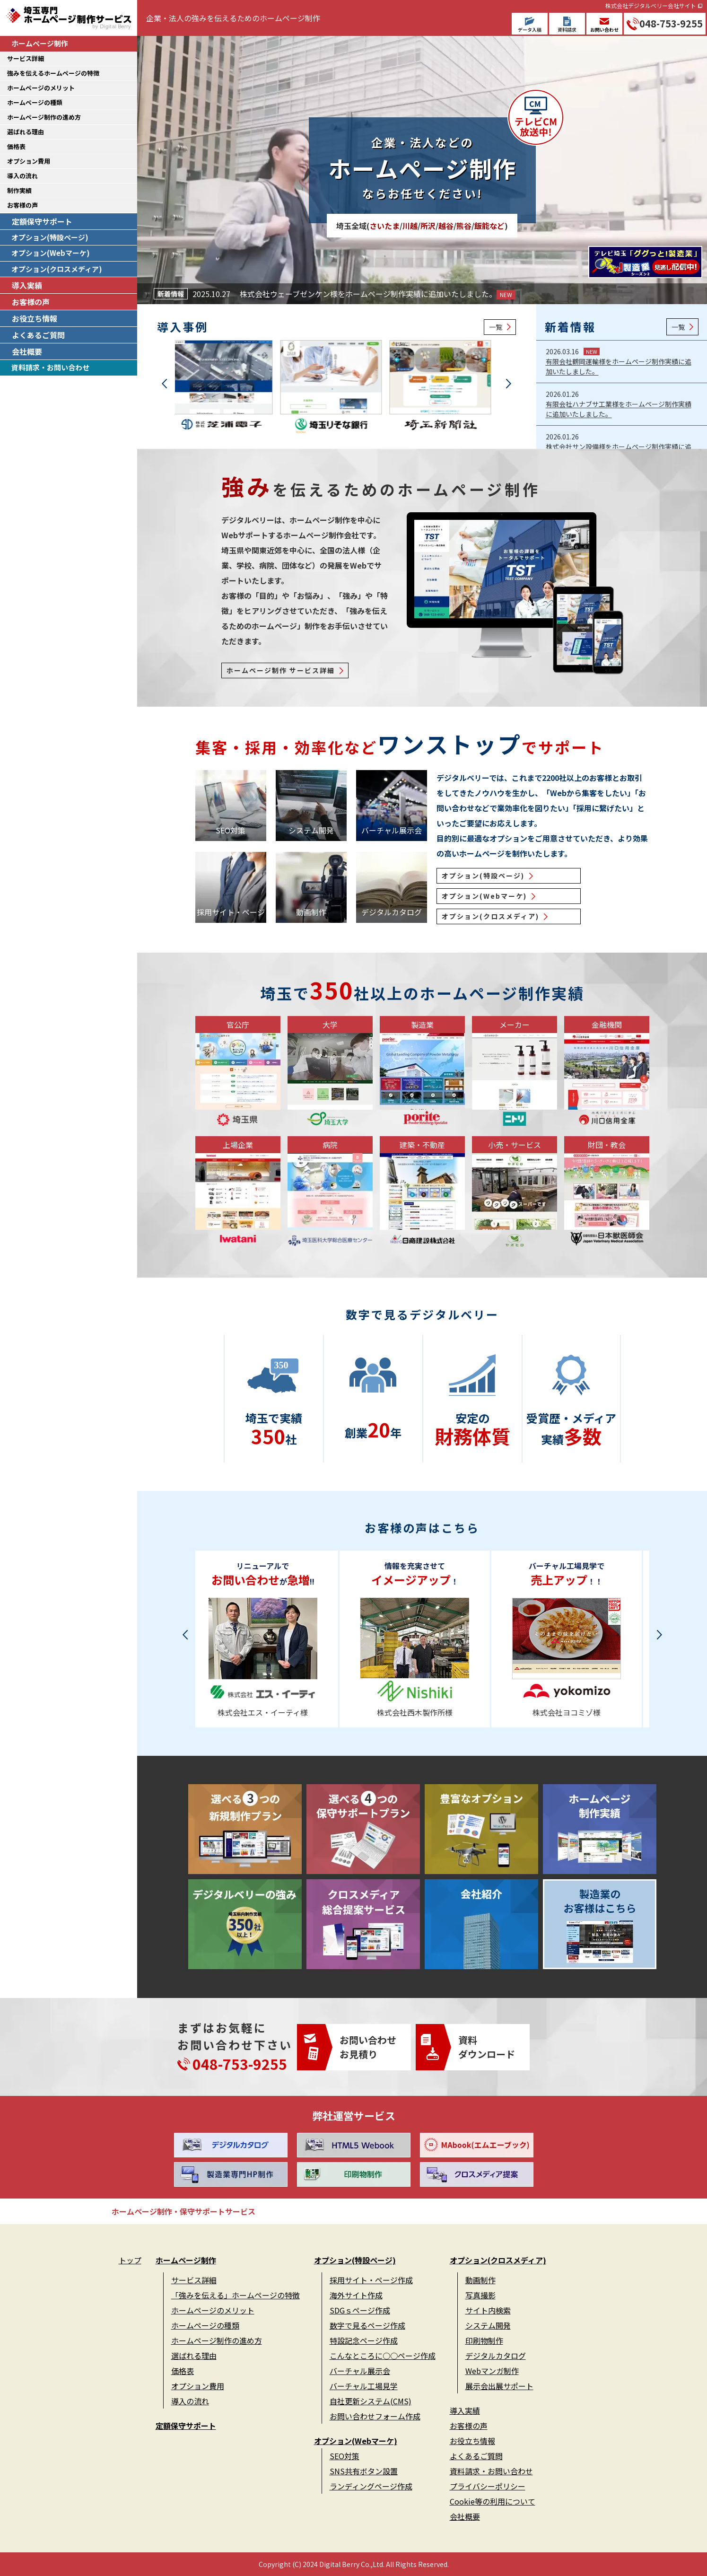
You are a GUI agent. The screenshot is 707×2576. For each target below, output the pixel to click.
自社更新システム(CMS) (370, 2401)
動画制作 (480, 2280)
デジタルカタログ (495, 2355)
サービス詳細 (25, 58)
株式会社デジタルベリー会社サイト (650, 5)
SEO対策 (344, 2456)
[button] (164, 383)
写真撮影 (480, 2295)
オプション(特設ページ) (49, 237)
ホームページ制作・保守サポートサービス (183, 2211)
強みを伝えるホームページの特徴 (53, 73)
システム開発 (488, 2325)
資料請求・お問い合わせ (50, 367)
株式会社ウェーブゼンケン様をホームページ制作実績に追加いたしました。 (377, 293)
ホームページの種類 (34, 102)
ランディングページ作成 (371, 2486)
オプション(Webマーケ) (50, 253)
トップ (130, 2260)
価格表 (16, 146)
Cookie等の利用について (492, 2501)
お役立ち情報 (34, 318)
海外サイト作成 (356, 2295)
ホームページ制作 (39, 43)
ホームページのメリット (41, 87)
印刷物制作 (484, 2340)
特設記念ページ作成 (364, 2340)
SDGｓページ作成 (360, 2310)
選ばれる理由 (25, 131)
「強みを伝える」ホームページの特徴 (235, 2295)
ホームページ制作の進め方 (44, 117)
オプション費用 (28, 161)
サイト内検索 (488, 2310)
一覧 (495, 327)
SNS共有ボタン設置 (364, 2471)
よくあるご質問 (38, 335)
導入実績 (27, 285)
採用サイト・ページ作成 (371, 2280)
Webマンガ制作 (492, 2370)
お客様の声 (22, 205)
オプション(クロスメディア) (56, 269)
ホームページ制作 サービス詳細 (281, 670)
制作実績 (19, 190)
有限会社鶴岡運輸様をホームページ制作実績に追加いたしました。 (618, 366)
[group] (227, 388)
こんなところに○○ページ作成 (383, 2355)
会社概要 (27, 351)
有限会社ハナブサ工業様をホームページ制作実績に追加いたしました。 (618, 409)
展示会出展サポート (499, 2386)
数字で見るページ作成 (367, 2325)
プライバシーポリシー (487, 2486)
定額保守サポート (42, 221)
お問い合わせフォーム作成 (375, 2416)
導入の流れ (22, 175)
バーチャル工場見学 (364, 2386)
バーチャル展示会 (360, 2370)
